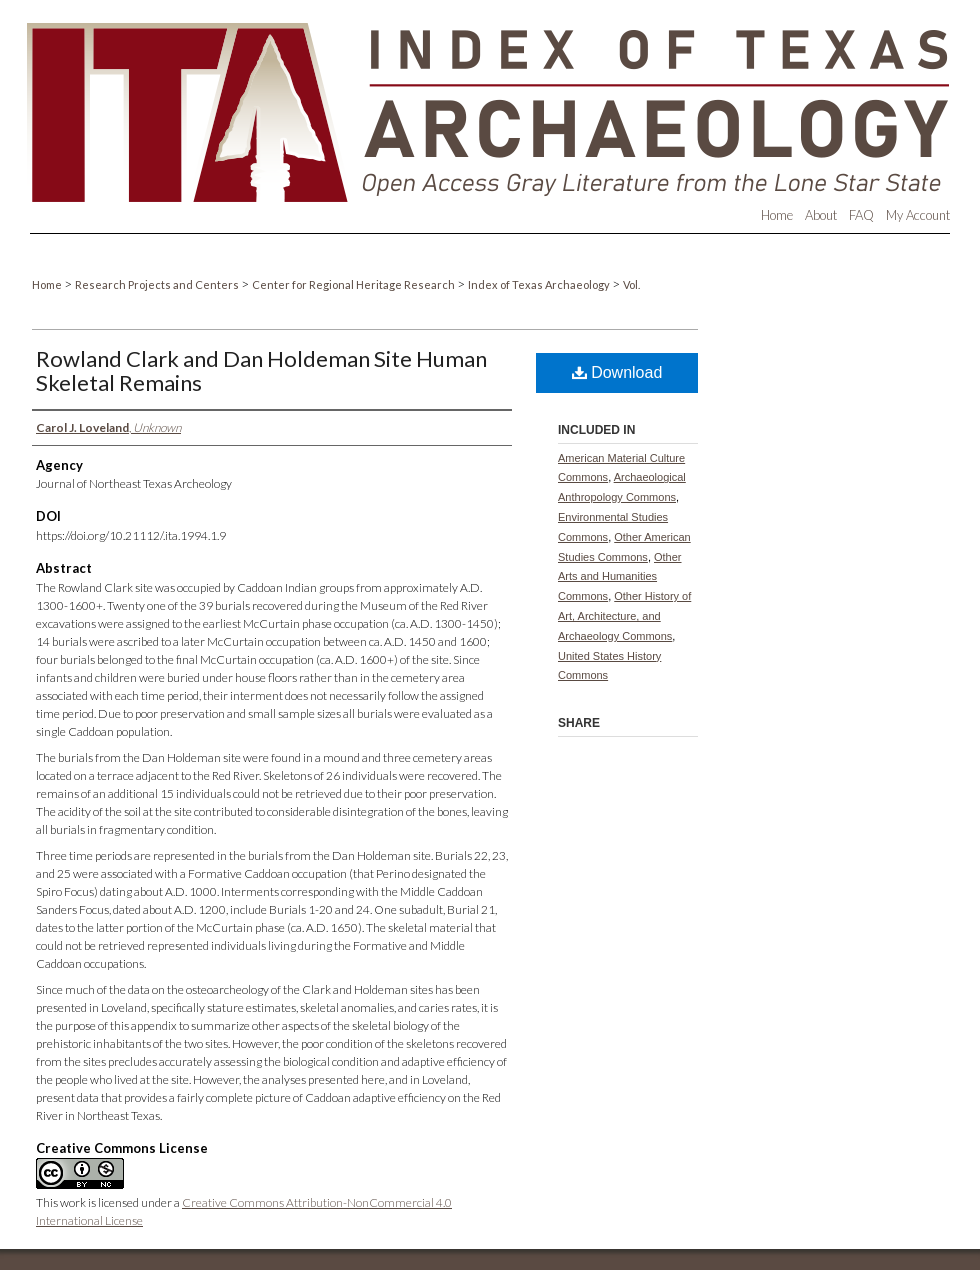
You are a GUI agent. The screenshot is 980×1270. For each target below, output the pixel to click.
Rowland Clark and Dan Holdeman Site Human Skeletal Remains (261, 370)
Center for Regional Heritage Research (354, 284)
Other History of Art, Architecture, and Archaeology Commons (624, 616)
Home (48, 284)
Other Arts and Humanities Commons (620, 577)
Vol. (631, 284)
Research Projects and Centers (158, 284)
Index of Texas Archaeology (540, 284)
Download (617, 372)
